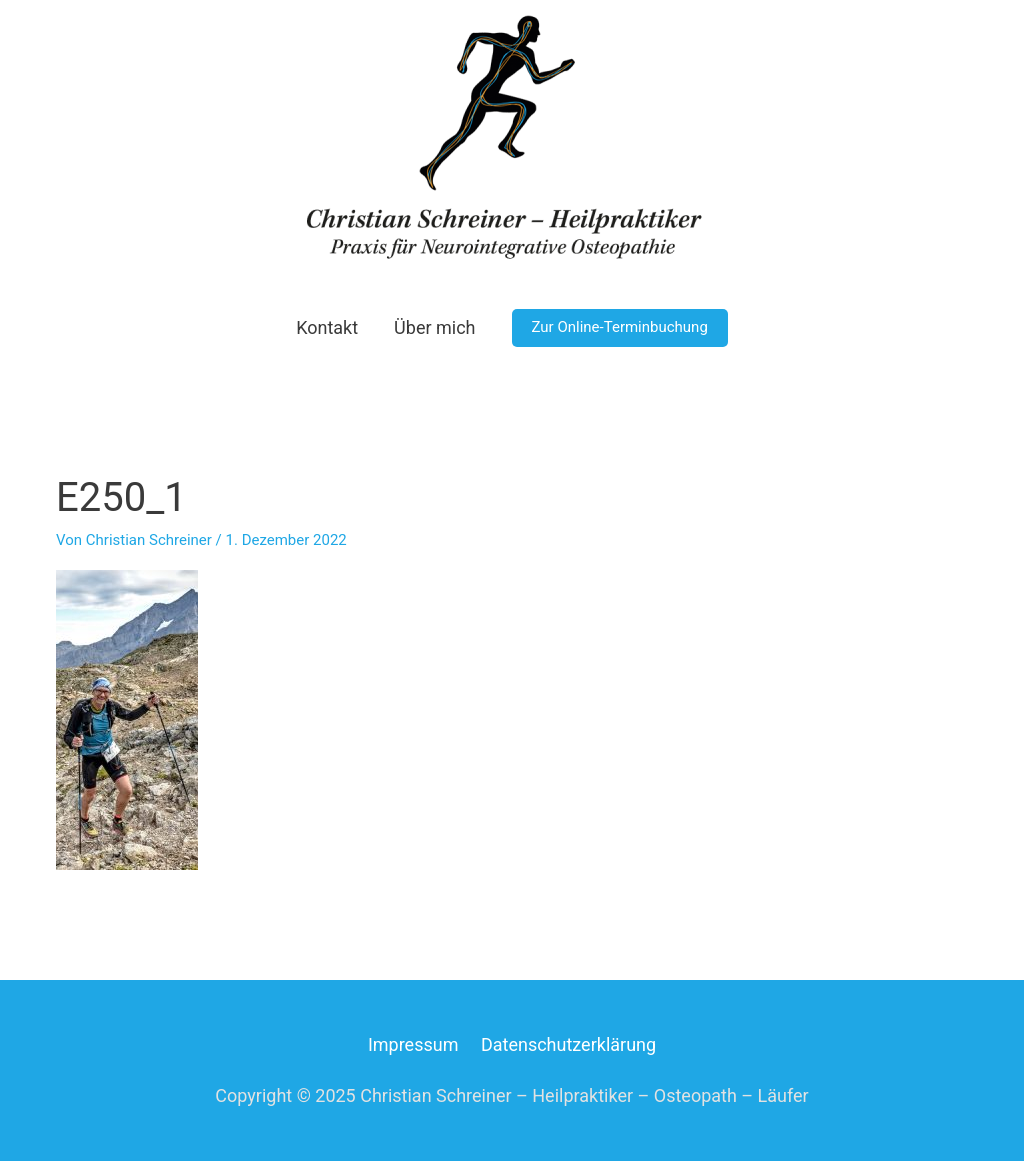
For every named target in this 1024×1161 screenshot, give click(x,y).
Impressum (413, 1044)
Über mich (434, 327)
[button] (620, 328)
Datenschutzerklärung (568, 1044)
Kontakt (327, 327)
